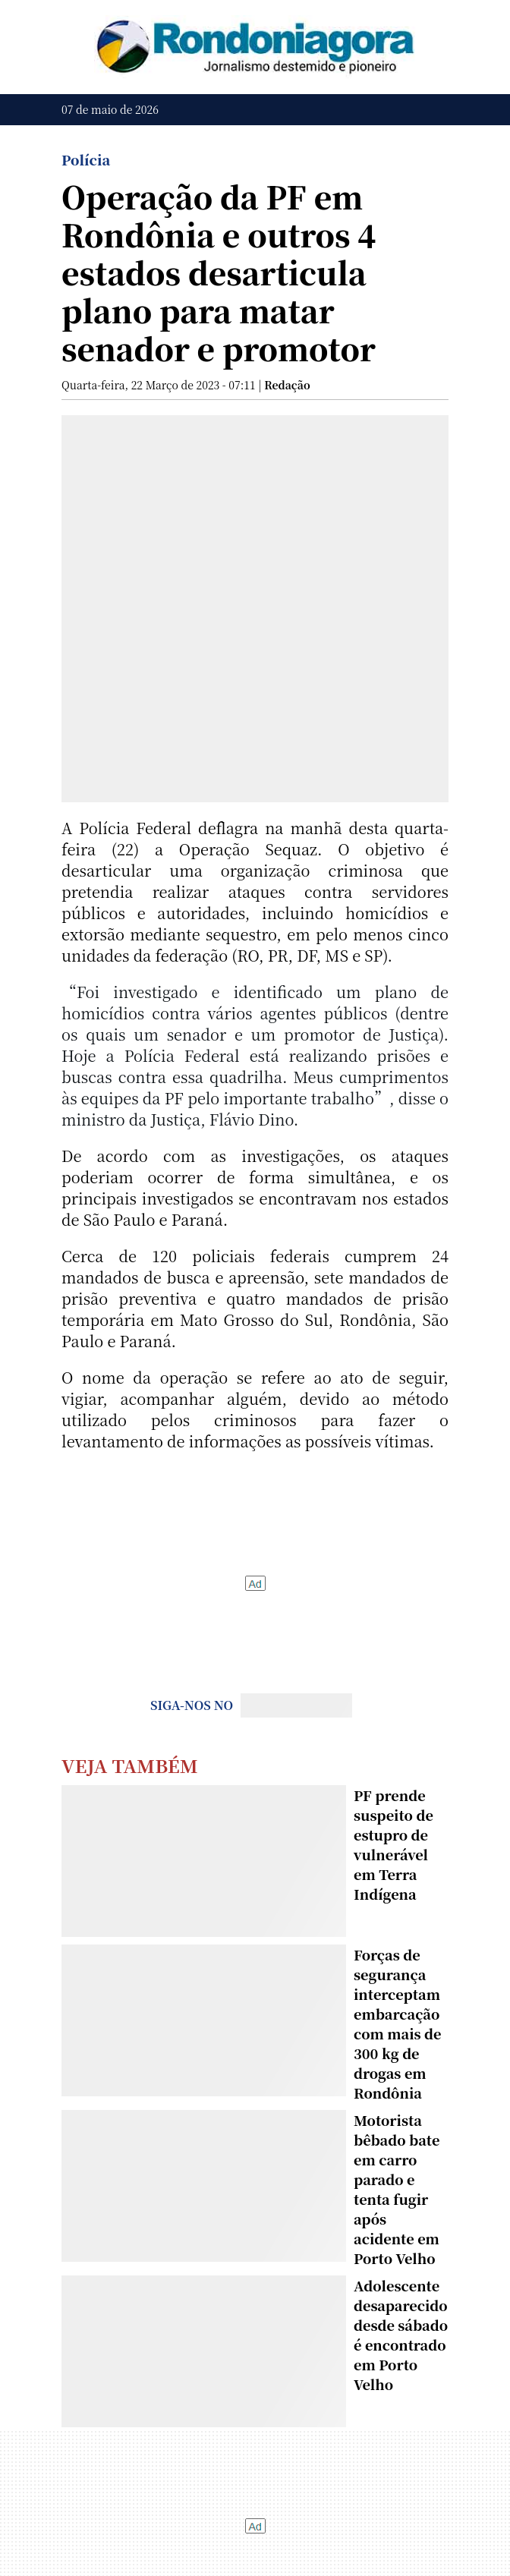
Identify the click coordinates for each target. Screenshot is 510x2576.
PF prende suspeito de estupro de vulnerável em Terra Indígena (393, 1844)
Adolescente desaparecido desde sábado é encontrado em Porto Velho (401, 2334)
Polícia (85, 159)
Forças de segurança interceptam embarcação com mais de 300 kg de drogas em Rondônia (397, 2023)
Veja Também (129, 1765)
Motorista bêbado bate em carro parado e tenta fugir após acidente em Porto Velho (396, 2189)
